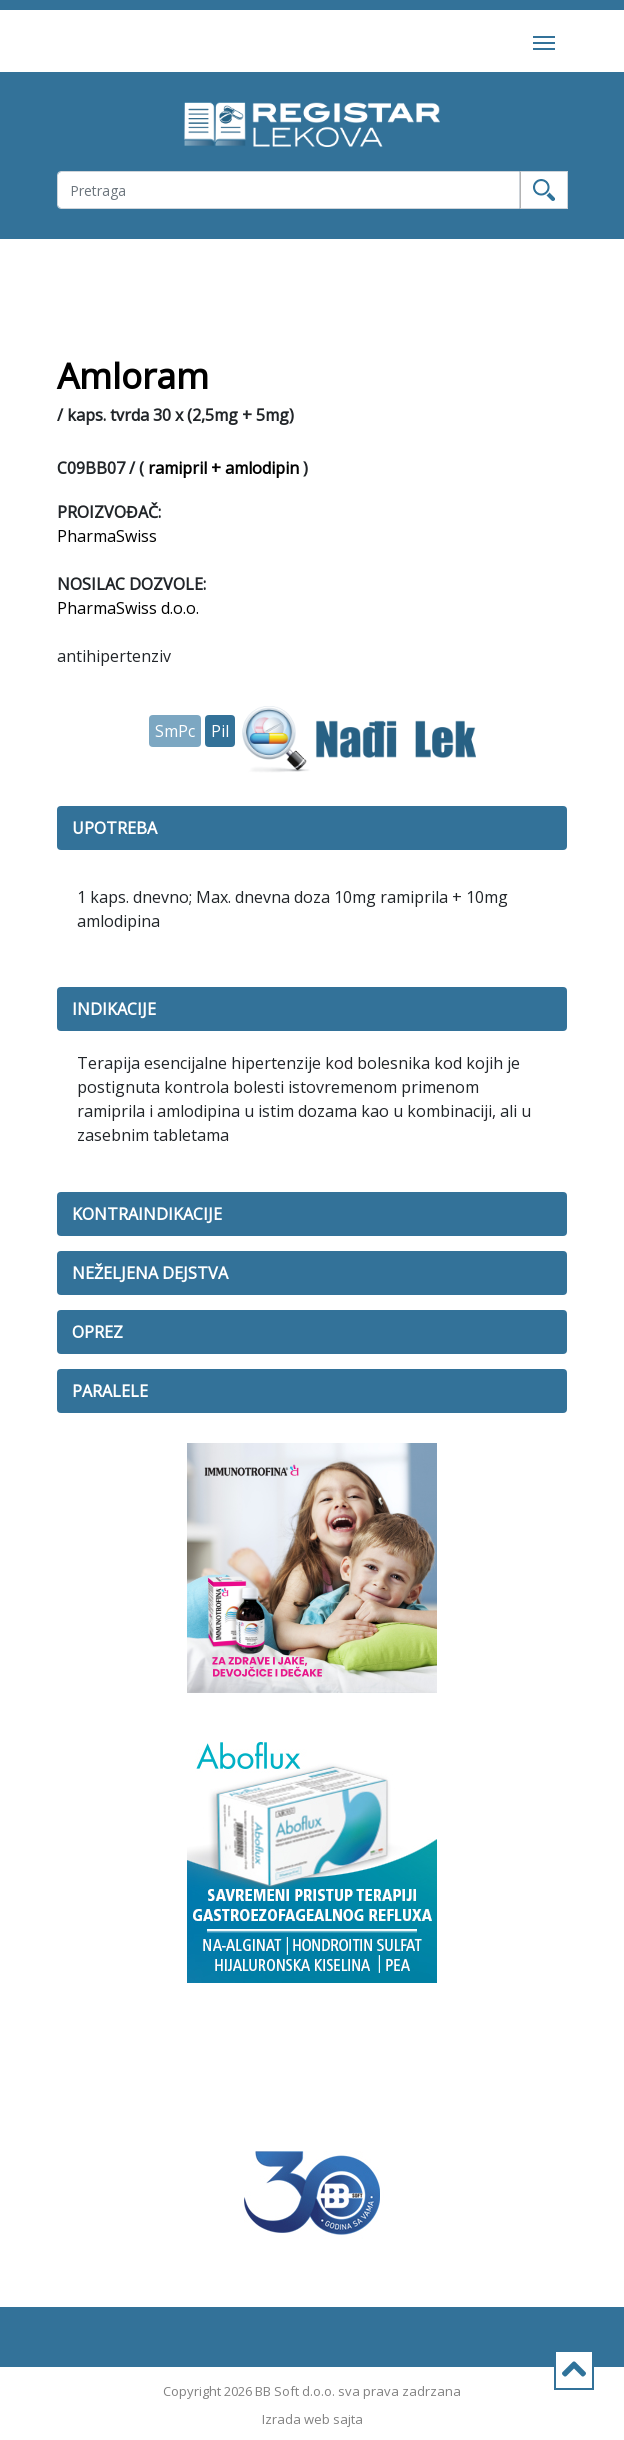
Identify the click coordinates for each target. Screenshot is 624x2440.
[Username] (288, 190)
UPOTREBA (114, 828)
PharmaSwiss (107, 536)
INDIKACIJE (114, 1009)
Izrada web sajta (312, 2419)
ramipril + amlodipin (223, 468)
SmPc (175, 731)
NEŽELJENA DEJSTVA (150, 1273)
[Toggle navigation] (544, 41)
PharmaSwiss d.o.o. (128, 608)
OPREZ (97, 1332)
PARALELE (110, 1391)
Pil (220, 731)
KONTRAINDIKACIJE (147, 1214)
